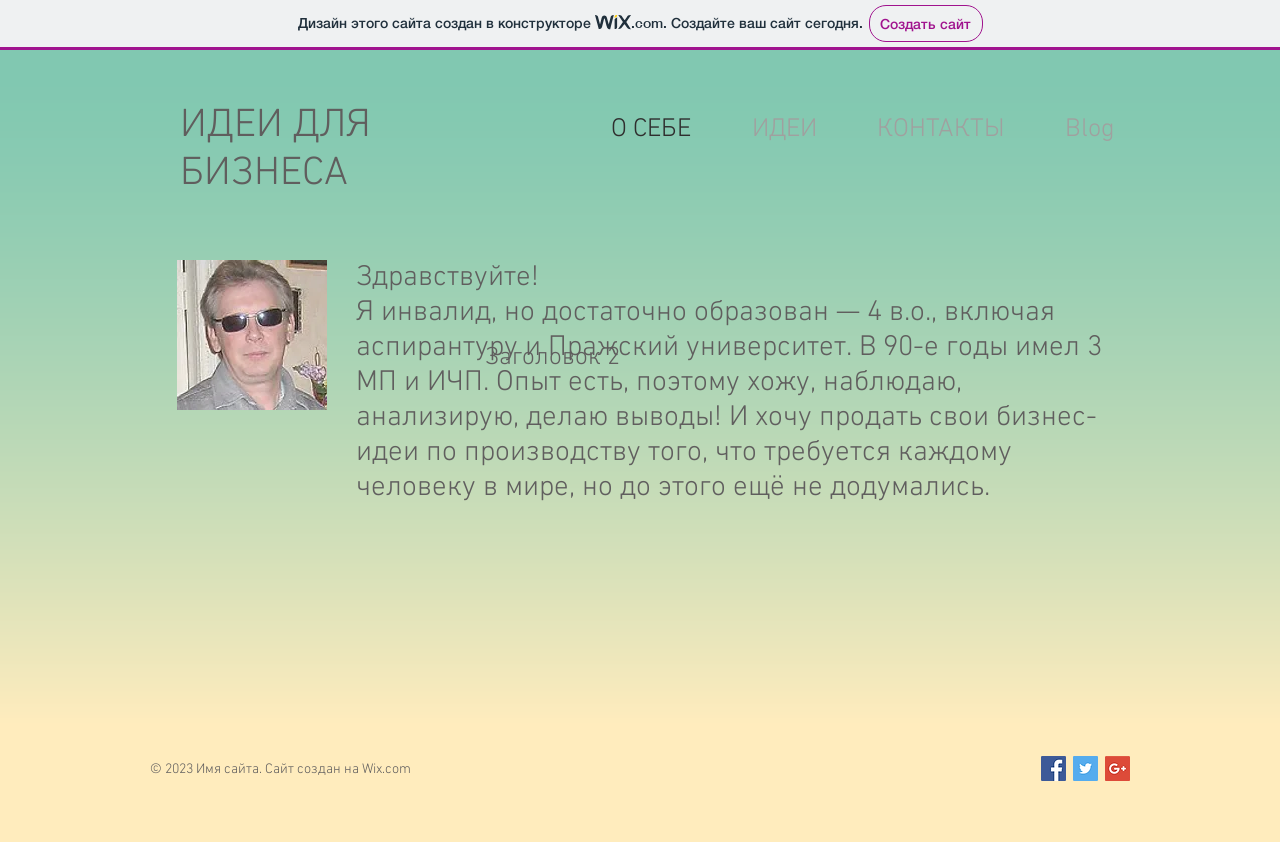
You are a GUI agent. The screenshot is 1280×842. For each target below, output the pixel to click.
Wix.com (386, 769)
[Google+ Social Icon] (1117, 768)
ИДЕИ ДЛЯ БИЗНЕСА (275, 150)
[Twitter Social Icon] (1085, 768)
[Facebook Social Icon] (1053, 768)
